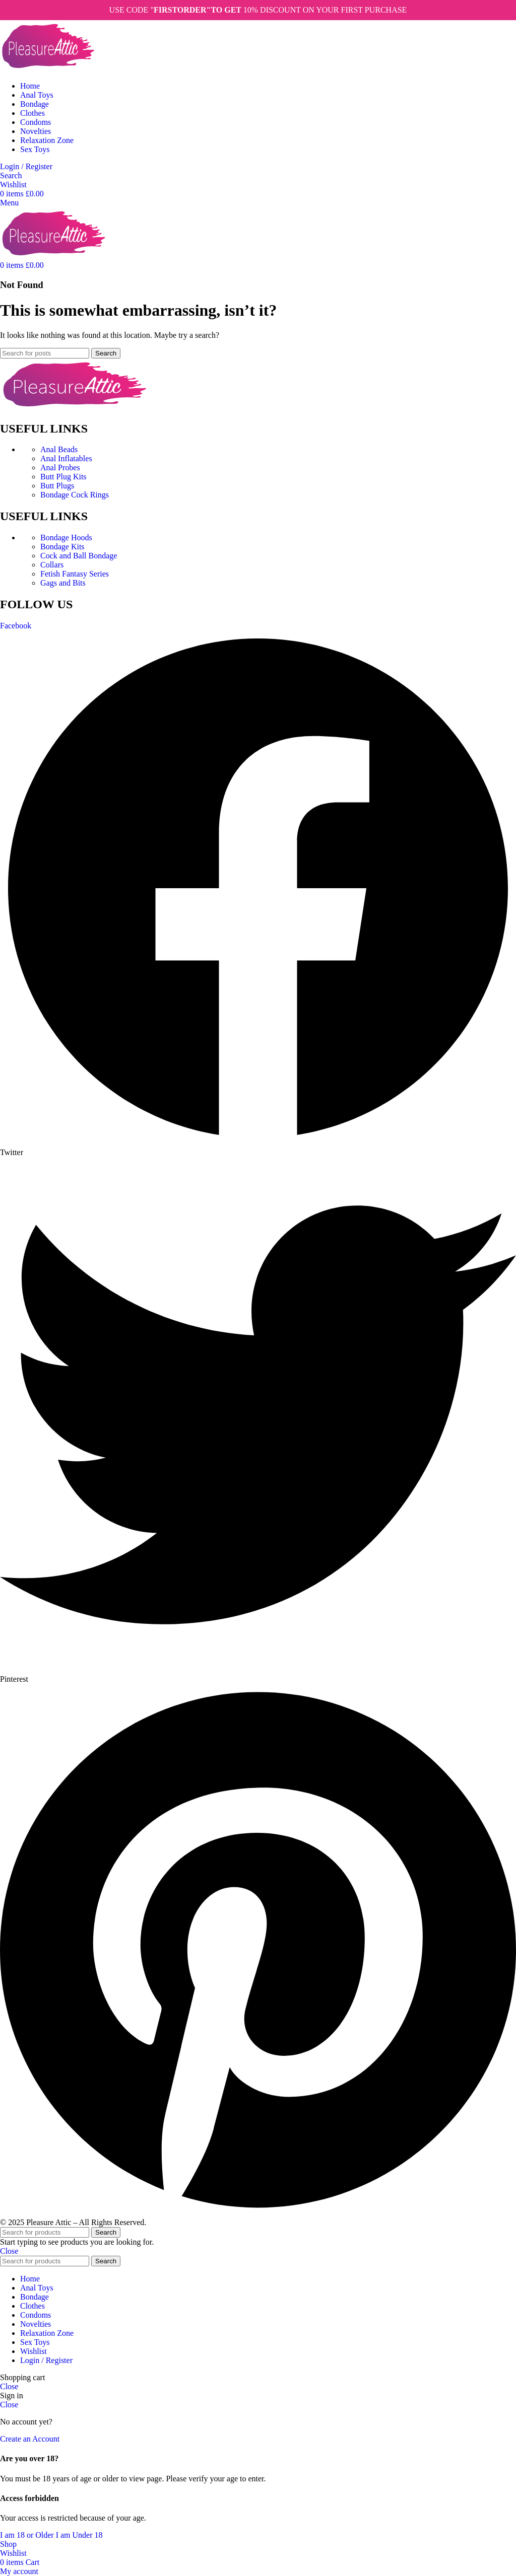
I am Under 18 (79, 2535)
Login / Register (46, 2360)
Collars (51, 564)
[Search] (11, 175)
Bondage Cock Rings (74, 494)
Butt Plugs (57, 485)
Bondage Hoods (66, 537)
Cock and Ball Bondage (78, 555)
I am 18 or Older (28, 2535)
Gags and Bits (63, 583)
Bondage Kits (62, 546)
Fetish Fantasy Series (74, 573)
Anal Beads (59, 449)
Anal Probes (60, 467)
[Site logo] (48, 68)
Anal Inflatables (66, 458)
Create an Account (29, 2439)
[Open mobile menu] (9, 202)
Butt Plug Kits (63, 476)
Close (9, 2251)
